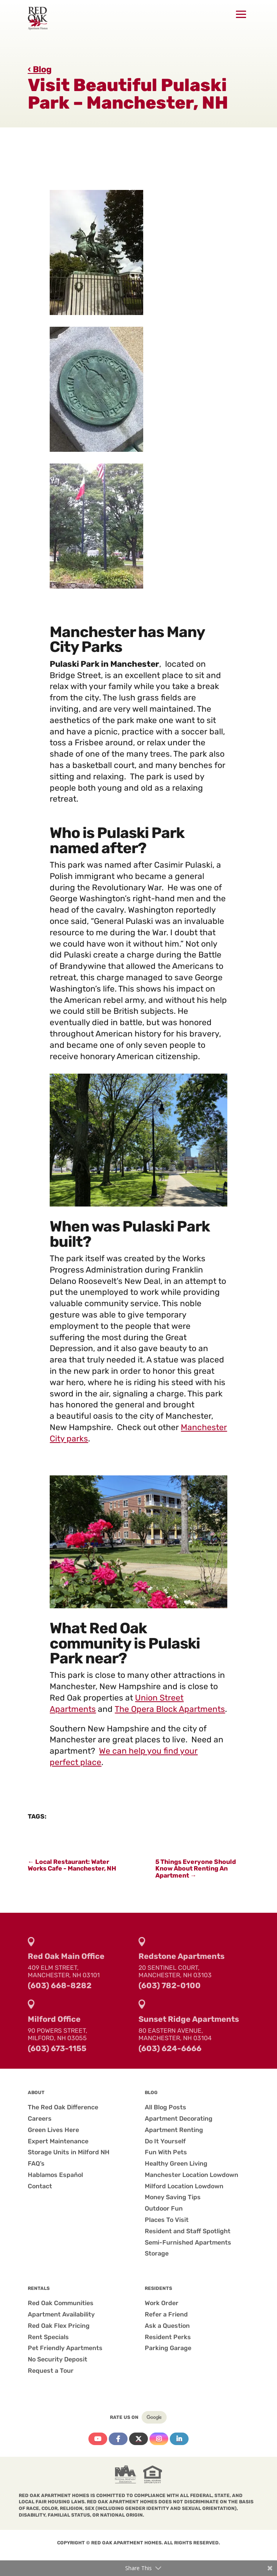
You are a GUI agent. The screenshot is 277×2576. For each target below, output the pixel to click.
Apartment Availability (61, 2314)
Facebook (118, 2439)
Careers (40, 2118)
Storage (157, 2253)
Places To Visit (167, 2219)
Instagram (158, 2439)
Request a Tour (51, 2370)
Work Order (161, 2303)
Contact (40, 2186)
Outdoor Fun (164, 2208)
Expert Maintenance (58, 2141)
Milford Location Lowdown (184, 2186)
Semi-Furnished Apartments (188, 2242)
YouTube (97, 2439)
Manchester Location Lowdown (191, 2175)
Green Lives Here (53, 2130)
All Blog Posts (165, 2107)
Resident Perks (168, 2337)
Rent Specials (48, 2337)
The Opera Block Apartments (170, 1709)
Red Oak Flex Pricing (59, 2325)
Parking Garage (168, 2348)
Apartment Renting (174, 2130)
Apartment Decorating (178, 2118)
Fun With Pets (166, 2152)
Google (154, 2417)
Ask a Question (167, 2325)
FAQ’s (36, 2163)
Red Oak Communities (61, 2303)
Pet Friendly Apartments (65, 2348)
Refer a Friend (166, 2314)
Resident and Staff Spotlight (187, 2231)
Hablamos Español (55, 2175)
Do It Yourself (165, 2141)
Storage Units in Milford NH (69, 2152)
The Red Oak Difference (63, 2107)
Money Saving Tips (173, 2197)
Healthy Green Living (176, 2163)
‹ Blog (40, 69)
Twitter (138, 2439)
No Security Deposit (57, 2359)
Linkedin (179, 2439)
